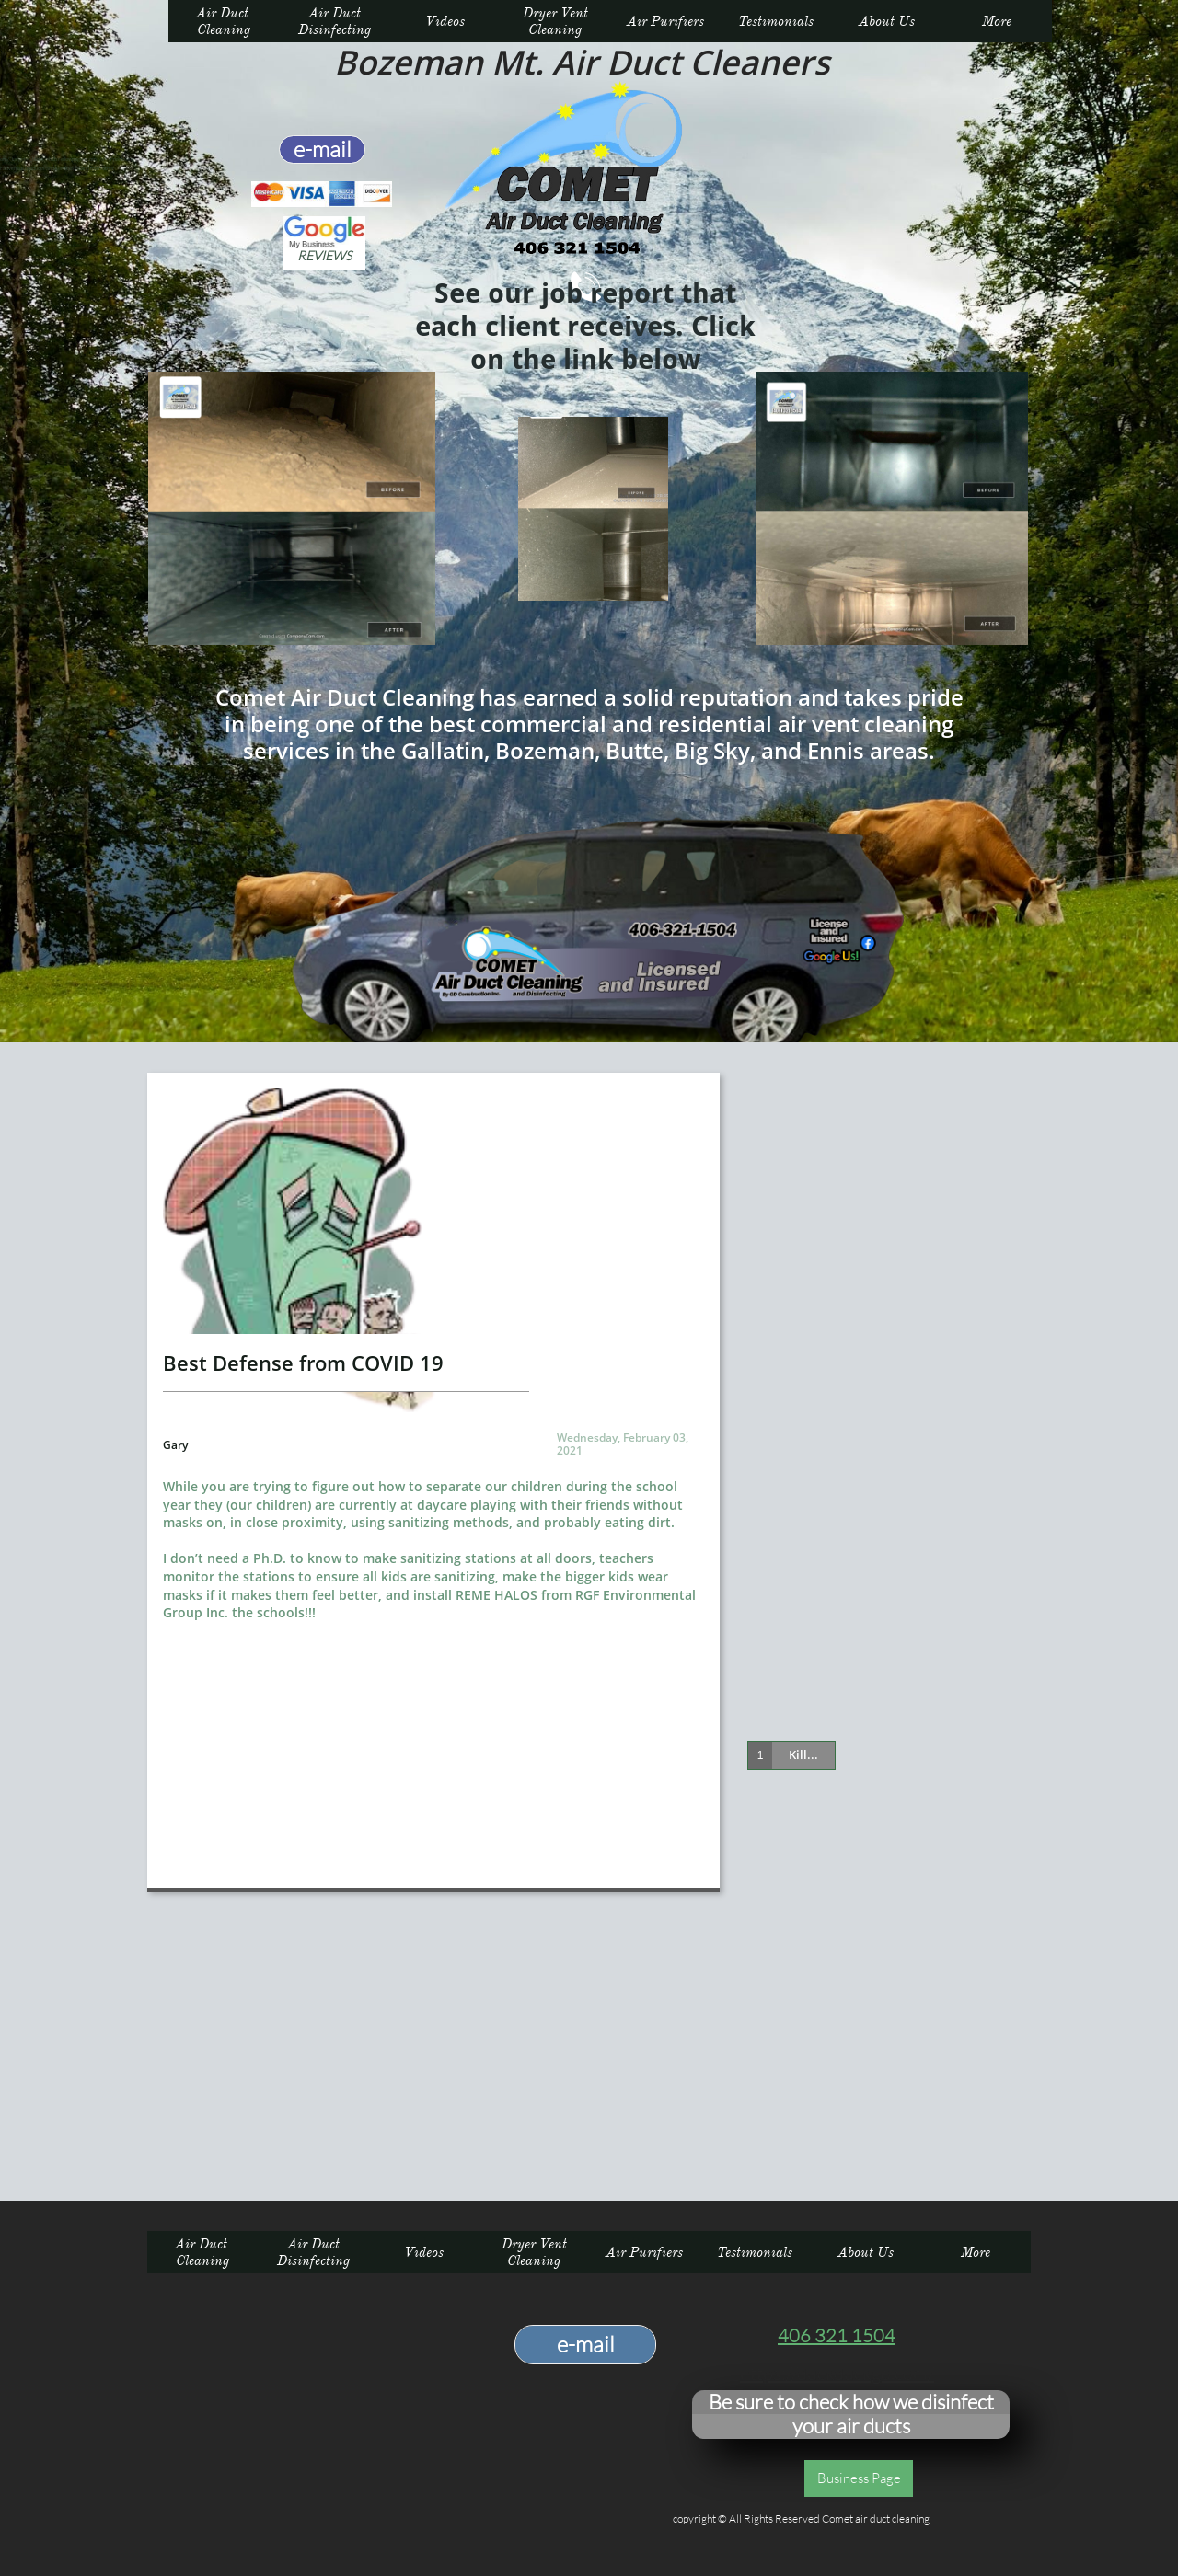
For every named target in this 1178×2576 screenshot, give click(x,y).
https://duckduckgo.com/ (837, 2373)
